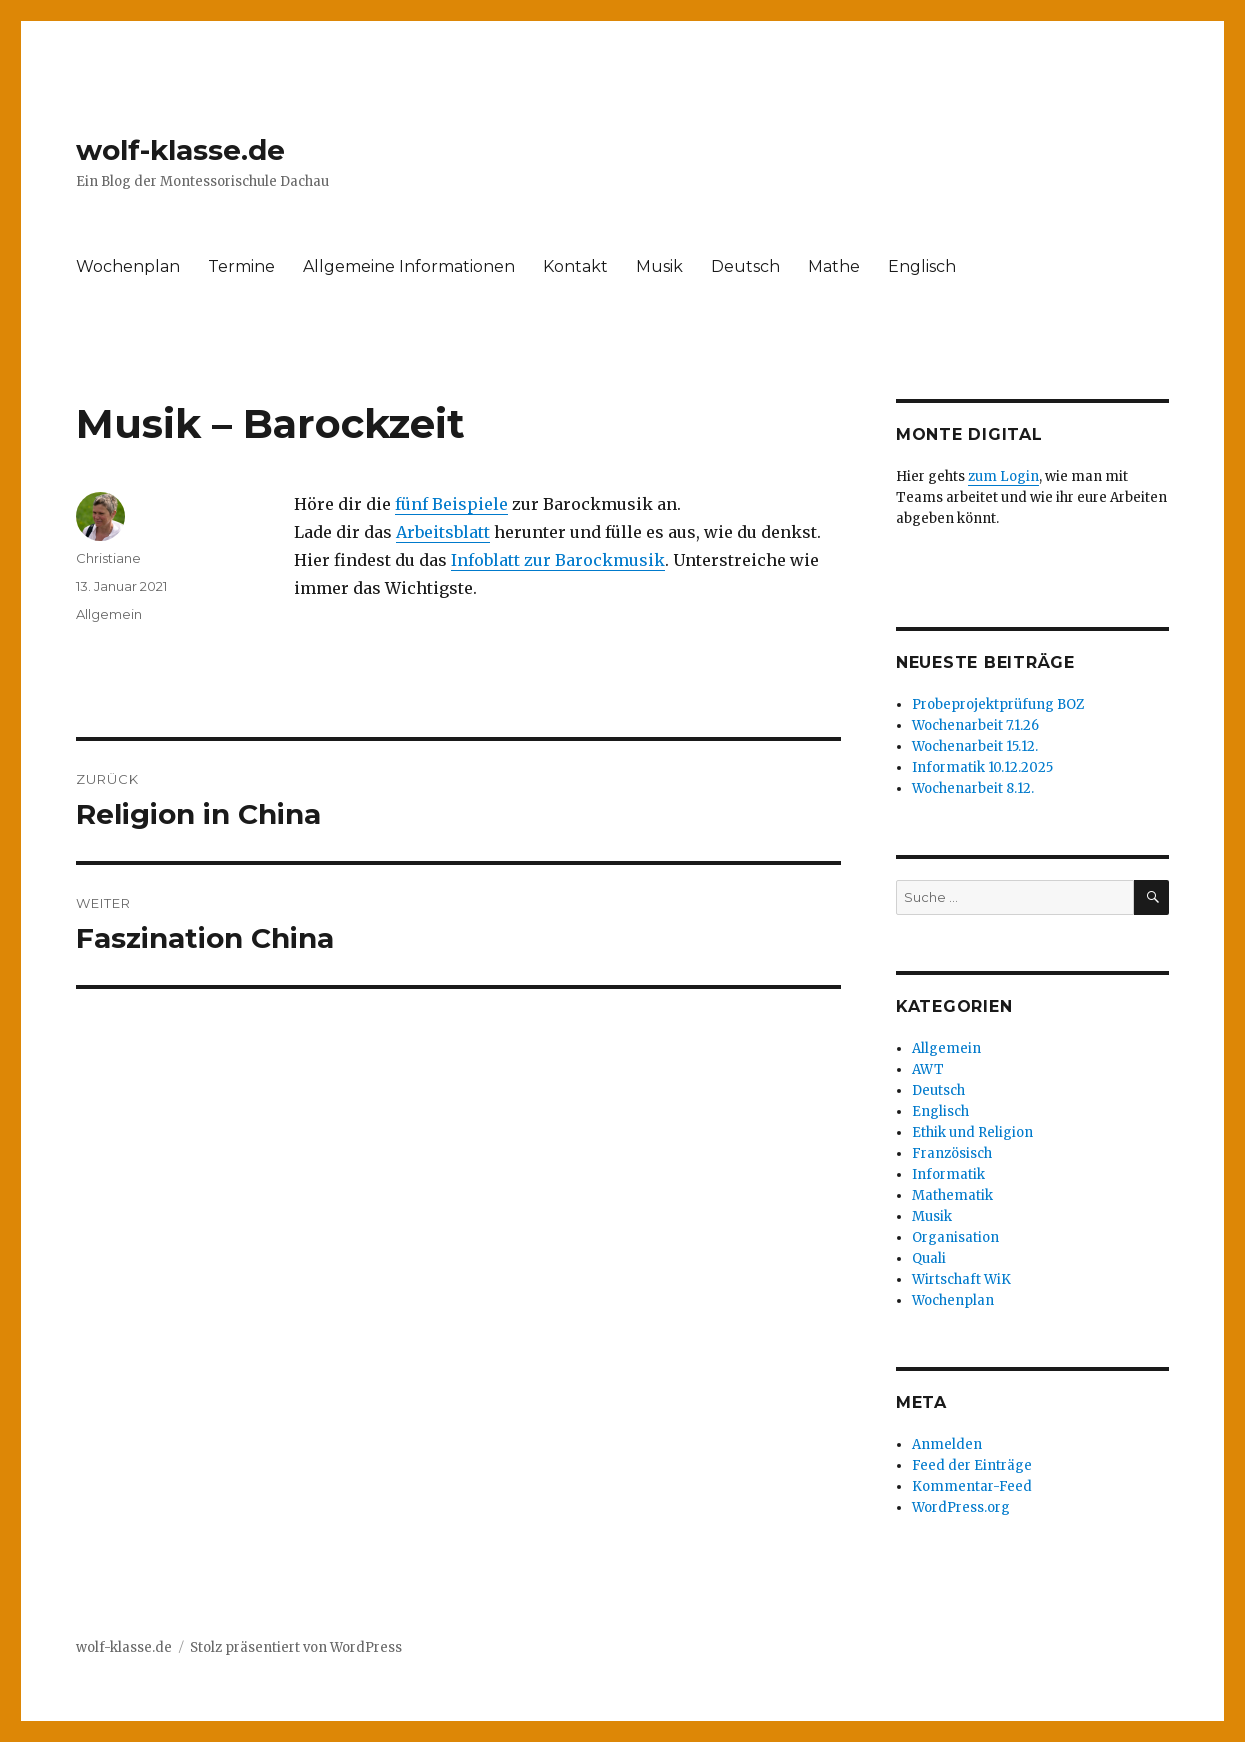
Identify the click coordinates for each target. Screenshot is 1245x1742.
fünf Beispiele (451, 504)
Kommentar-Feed (972, 1486)
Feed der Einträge (972, 1465)
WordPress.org (961, 1507)
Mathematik (952, 1195)
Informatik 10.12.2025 (982, 767)
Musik (659, 266)
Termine (241, 266)
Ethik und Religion (972, 1132)
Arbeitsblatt (443, 532)
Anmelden (947, 1444)
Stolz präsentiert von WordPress (296, 1647)
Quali (929, 1258)
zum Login (1003, 476)
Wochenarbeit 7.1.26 (975, 725)
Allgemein (109, 614)
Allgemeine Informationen (409, 266)
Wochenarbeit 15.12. (975, 746)
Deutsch (745, 266)
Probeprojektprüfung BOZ (998, 704)
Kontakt (575, 266)
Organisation (955, 1237)
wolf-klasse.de (180, 150)
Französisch (952, 1153)
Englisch (922, 266)
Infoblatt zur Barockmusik (558, 560)
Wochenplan (128, 266)
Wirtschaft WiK (961, 1279)
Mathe (834, 266)
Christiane (108, 558)
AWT (928, 1069)
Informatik (948, 1174)
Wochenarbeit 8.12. (973, 788)
